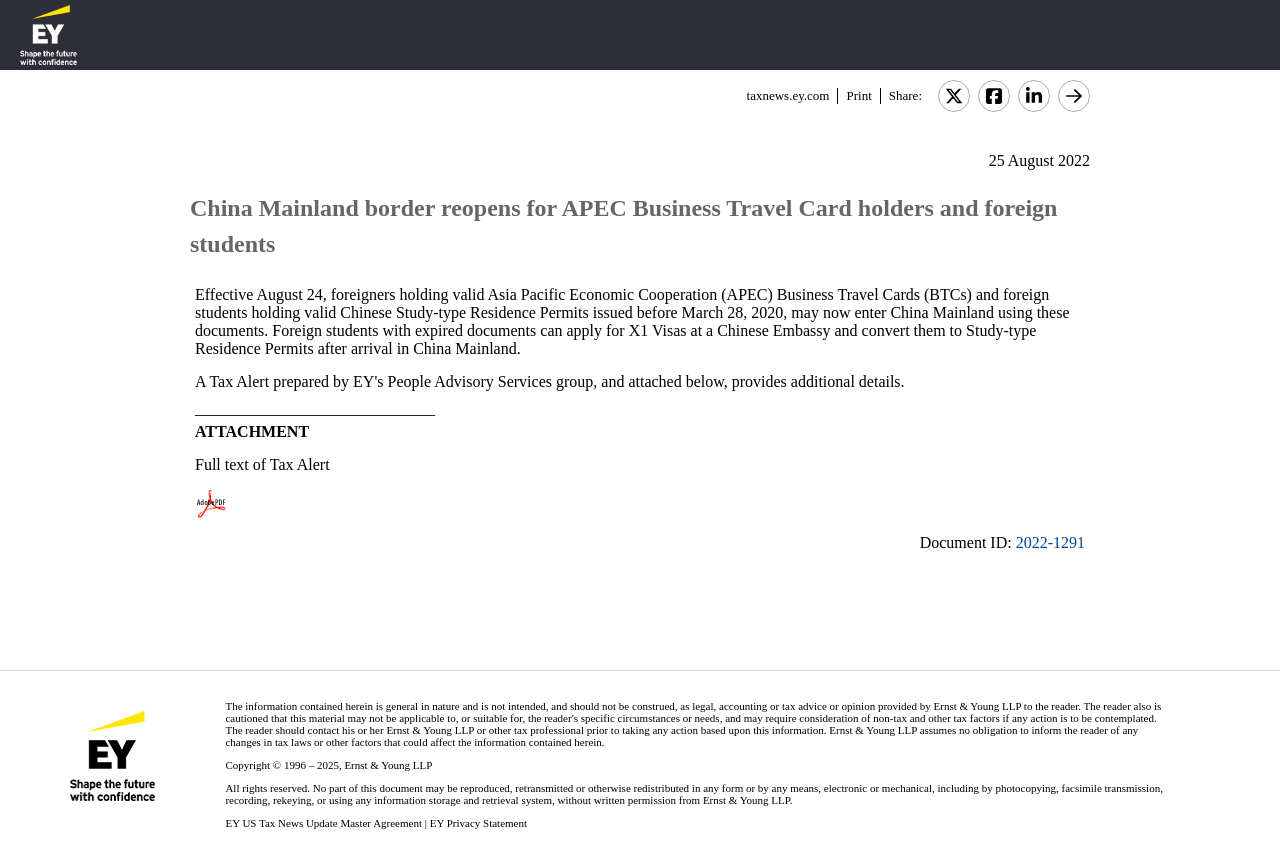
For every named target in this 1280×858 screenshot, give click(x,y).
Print (858, 95)
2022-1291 (1050, 542)
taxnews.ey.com (788, 95)
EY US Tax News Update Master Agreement (323, 823)
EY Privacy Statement (478, 823)
